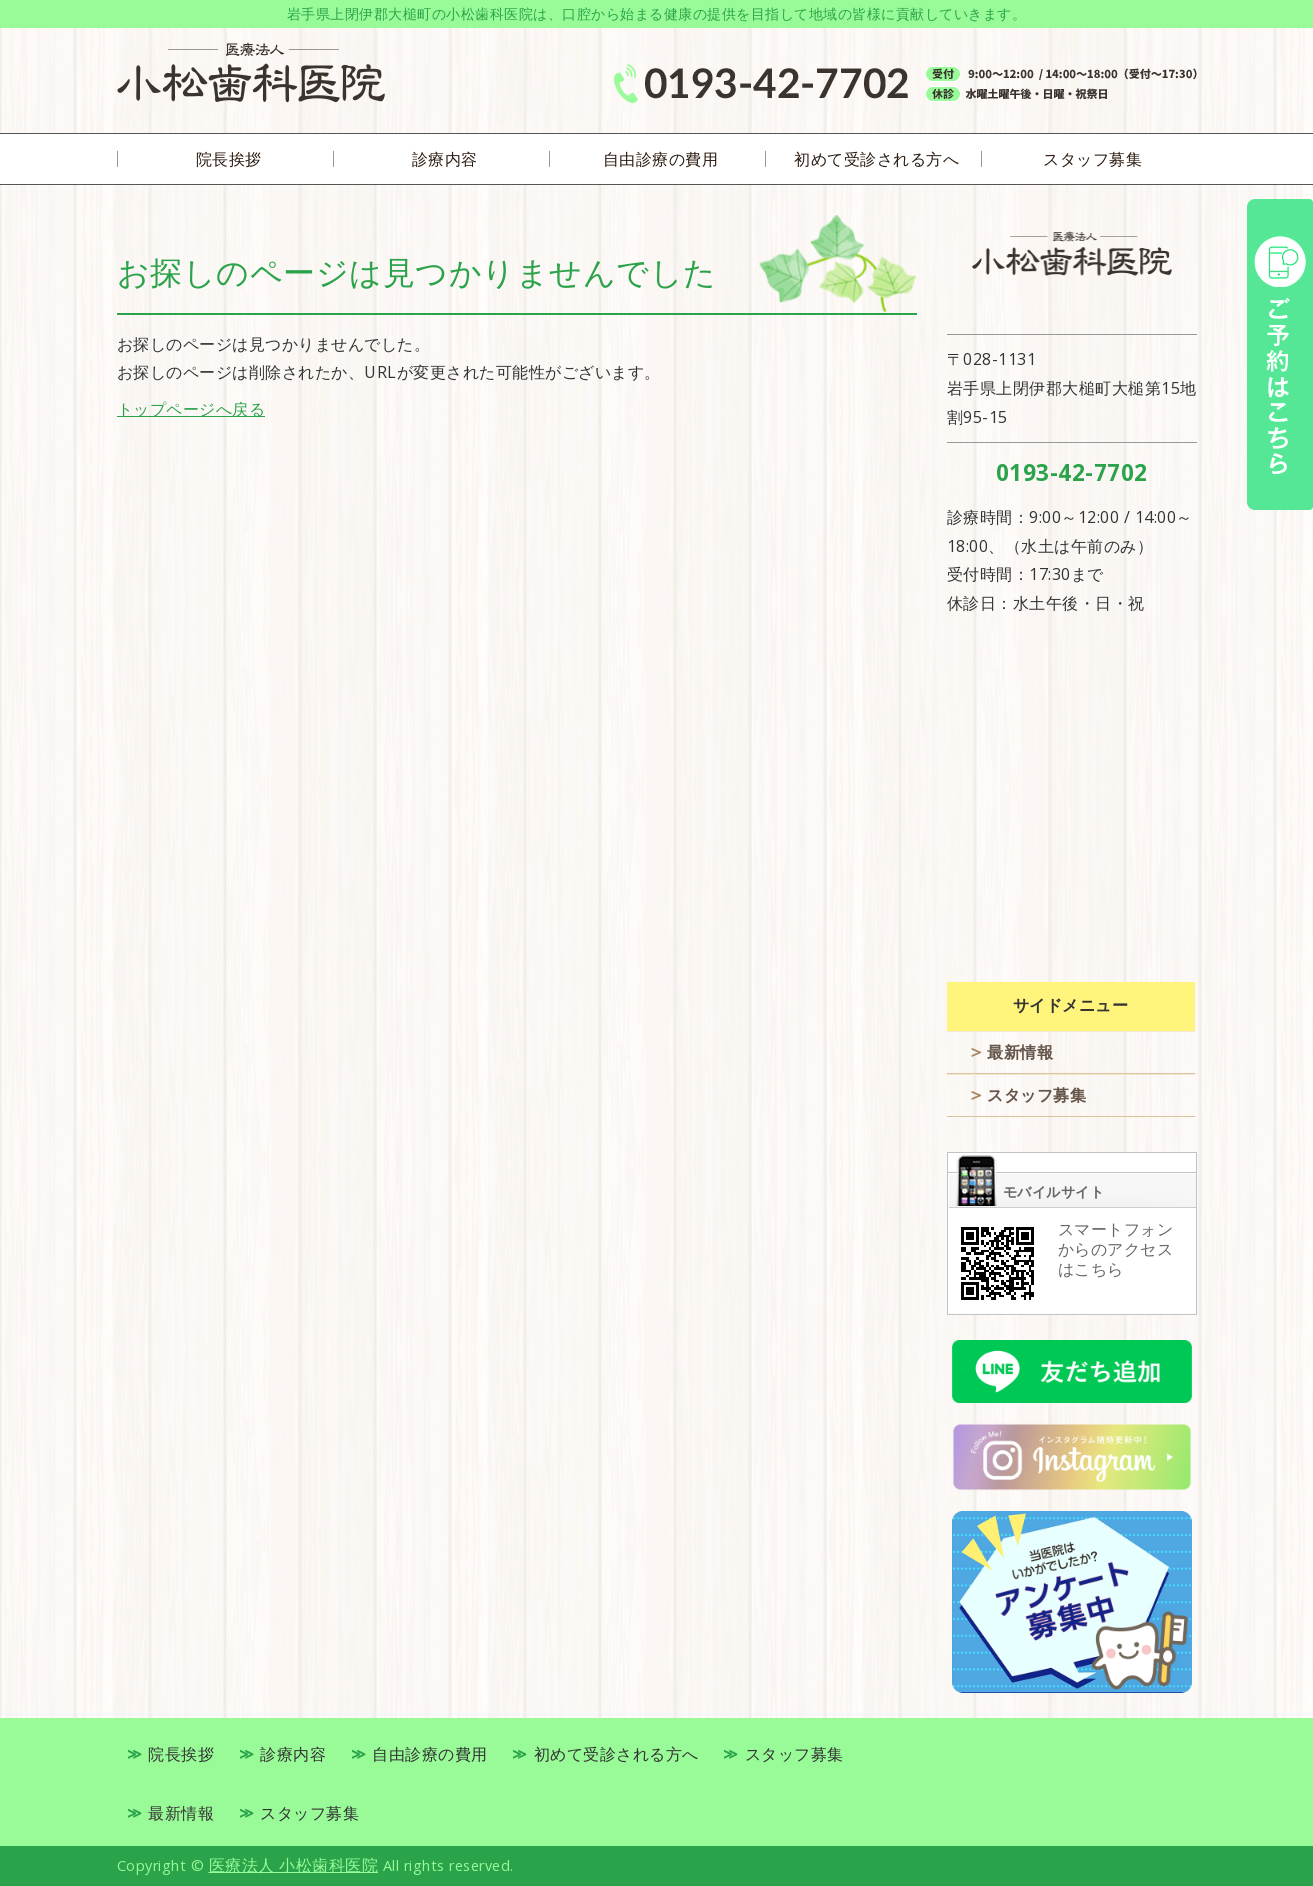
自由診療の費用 (661, 159)
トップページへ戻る (191, 409)
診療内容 (445, 159)
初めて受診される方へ (876, 159)
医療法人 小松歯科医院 (294, 1865)
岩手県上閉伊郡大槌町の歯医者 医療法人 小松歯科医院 (251, 72)
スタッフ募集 (1092, 159)
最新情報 (1020, 1052)
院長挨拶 (229, 159)
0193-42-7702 (1072, 472)
